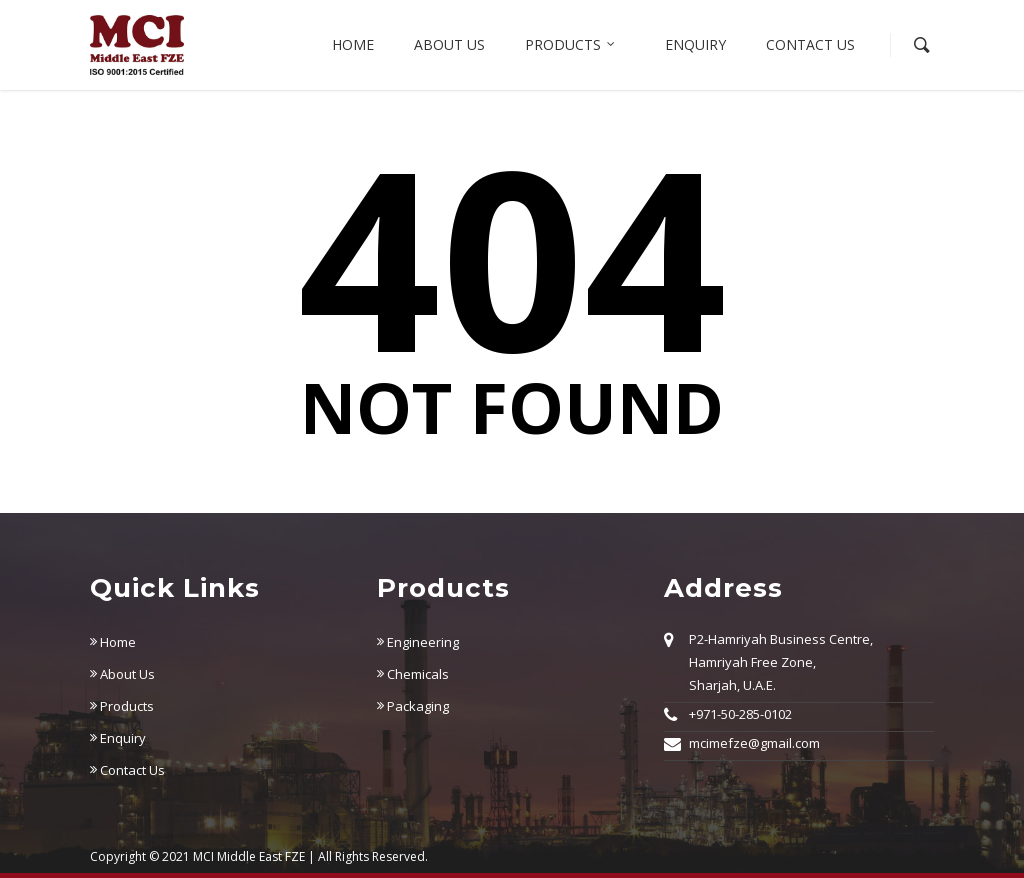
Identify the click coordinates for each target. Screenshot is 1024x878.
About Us (122, 674)
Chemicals (413, 674)
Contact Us (810, 44)
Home (353, 44)
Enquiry (695, 44)
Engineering (418, 642)
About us (449, 44)
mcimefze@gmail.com (754, 743)
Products (571, 45)
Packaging (413, 706)
